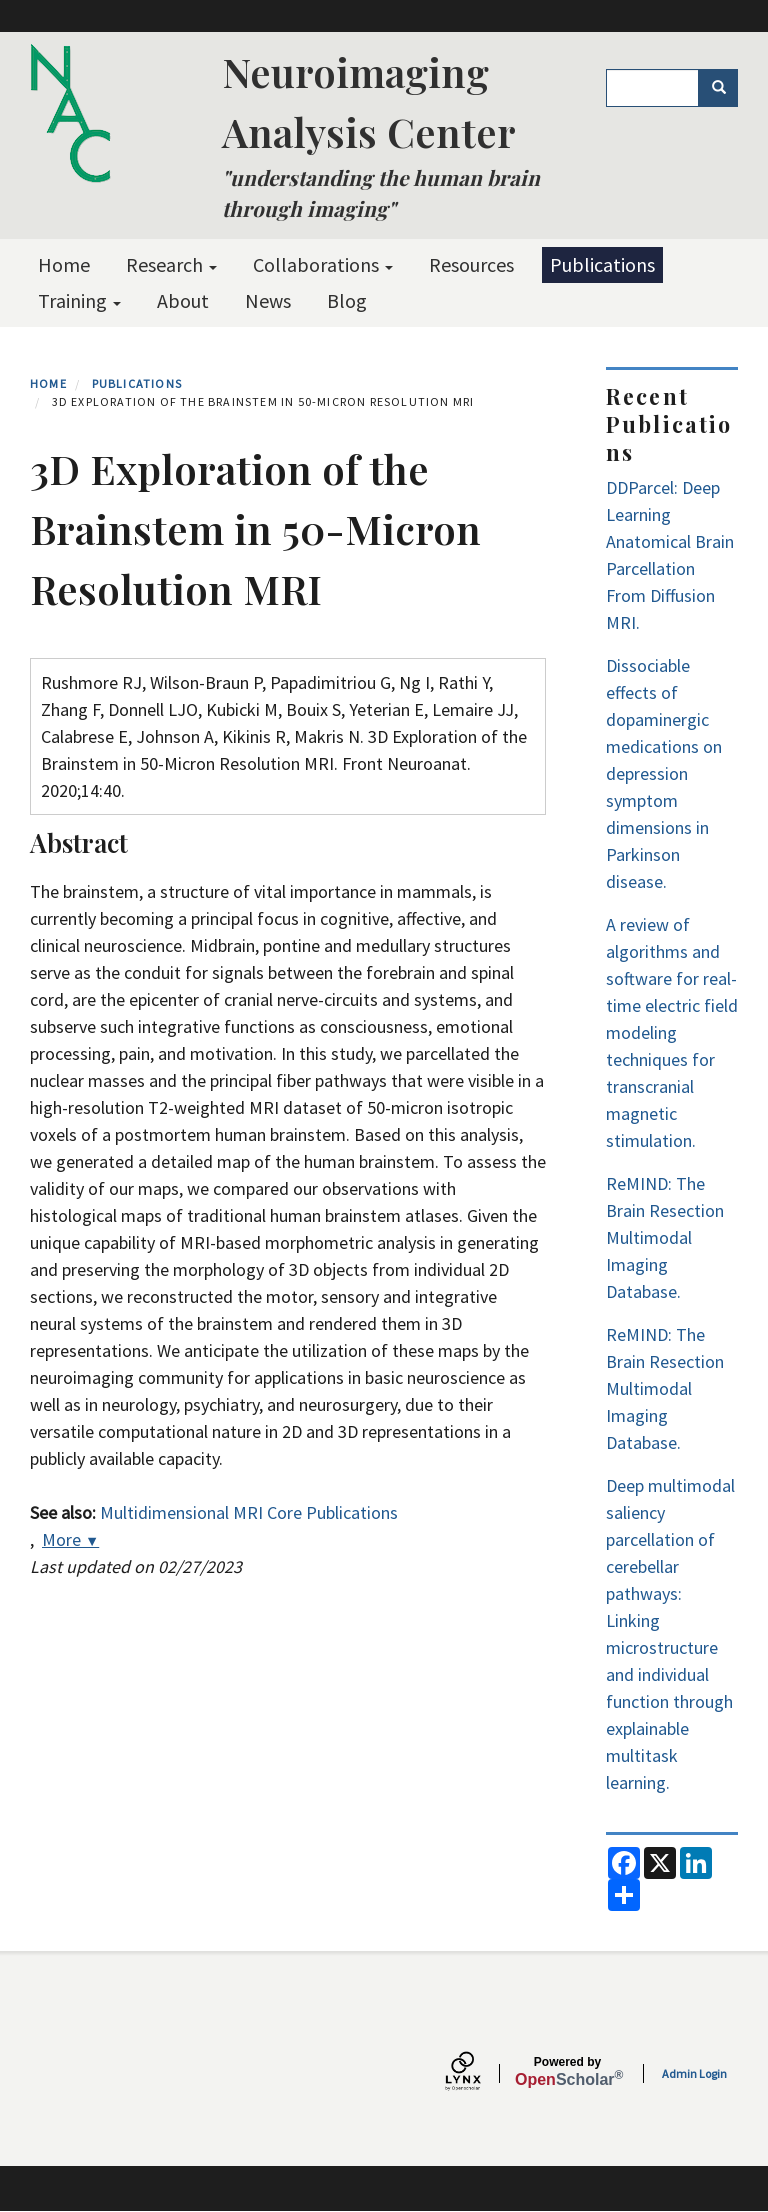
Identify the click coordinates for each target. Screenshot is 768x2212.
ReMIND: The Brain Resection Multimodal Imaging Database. (665, 1237)
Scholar (567, 2072)
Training (79, 300)
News (268, 300)
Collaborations (323, 264)
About (183, 300)
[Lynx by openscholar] (480, 2073)
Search (725, 88)
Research (171, 264)
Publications (602, 264)
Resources (471, 264)
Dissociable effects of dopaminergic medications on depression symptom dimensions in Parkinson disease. (664, 773)
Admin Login (694, 2073)
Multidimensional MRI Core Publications (249, 1512)
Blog (347, 300)
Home (64, 264)
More (70, 1539)
